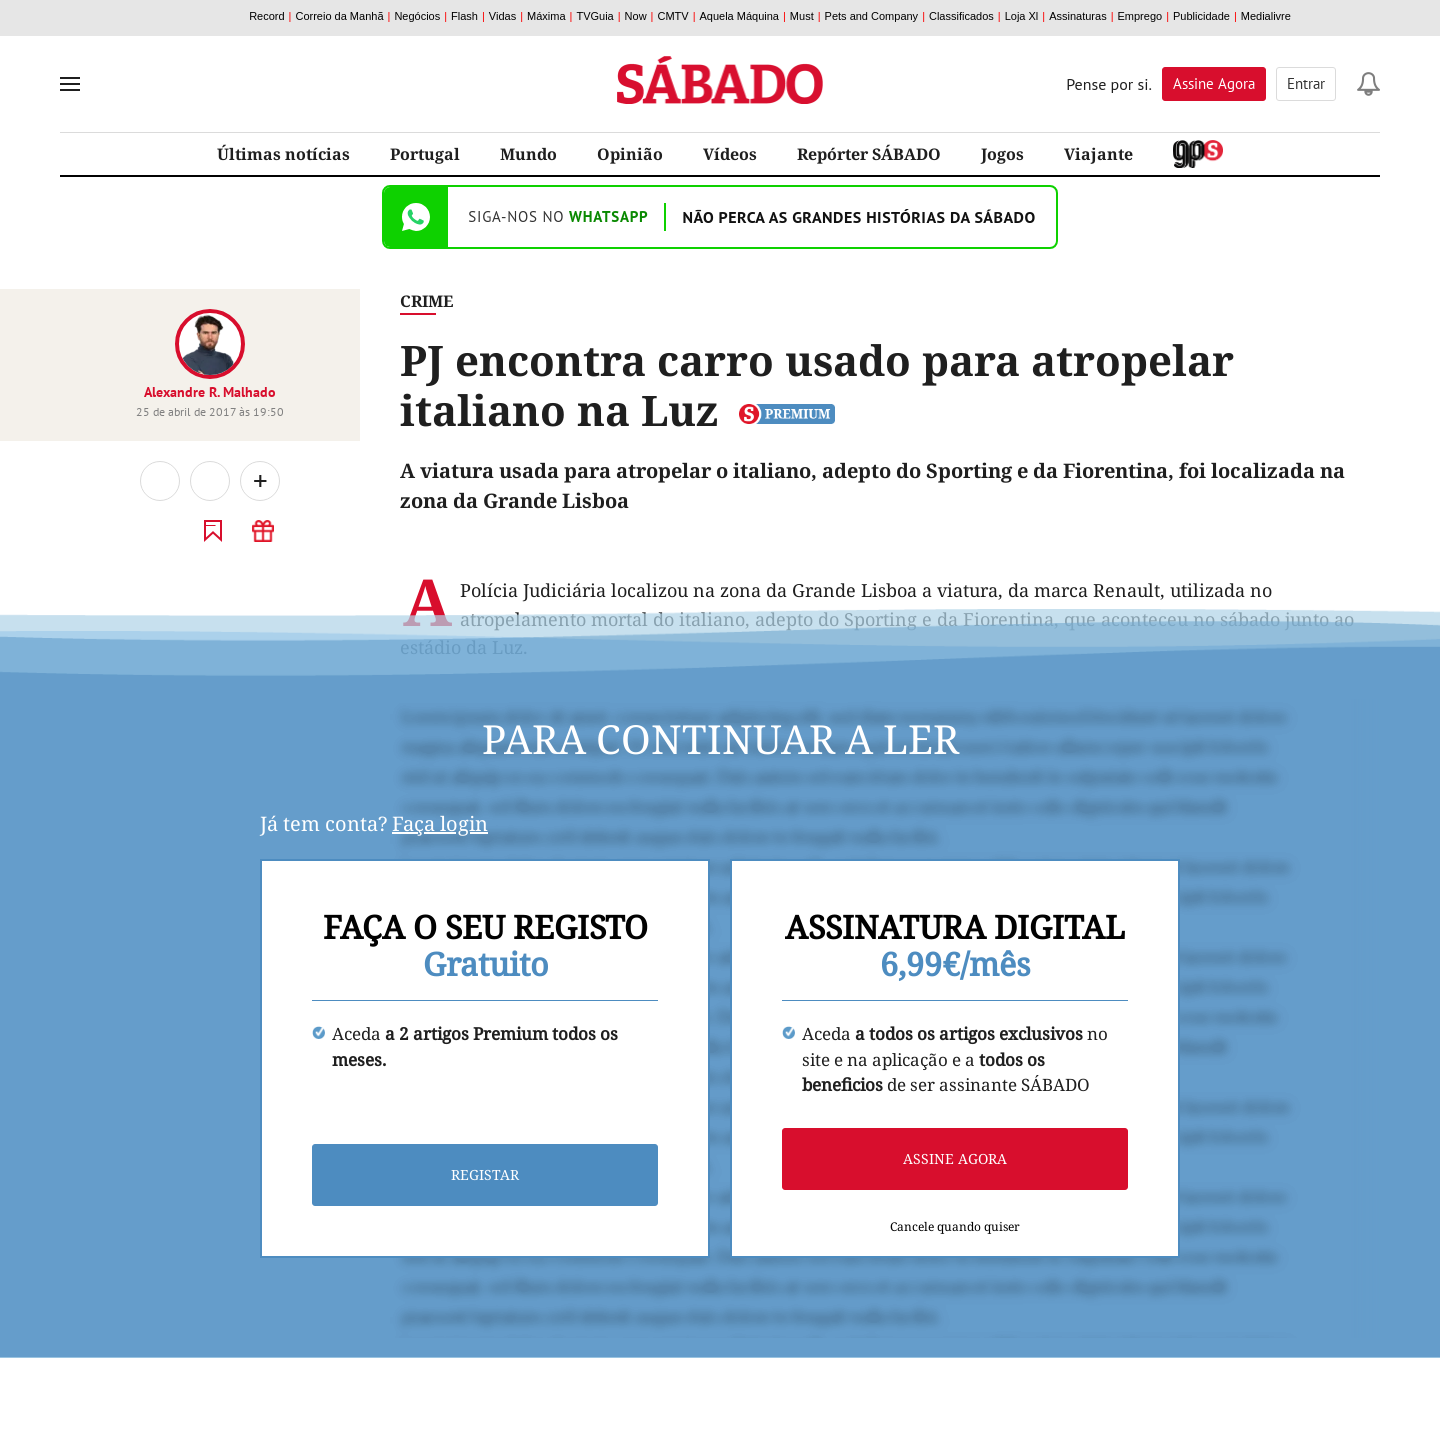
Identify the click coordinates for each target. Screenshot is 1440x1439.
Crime (426, 301)
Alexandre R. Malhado (210, 392)
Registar (485, 1175)
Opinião (630, 154)
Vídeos (730, 154)
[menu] (70, 84)
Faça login (440, 823)
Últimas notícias (283, 154)
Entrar (1306, 83)
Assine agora (955, 1159)
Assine (1214, 83)
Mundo (528, 154)
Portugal (425, 154)
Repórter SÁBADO (869, 154)
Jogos (1002, 154)
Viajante (1098, 154)
